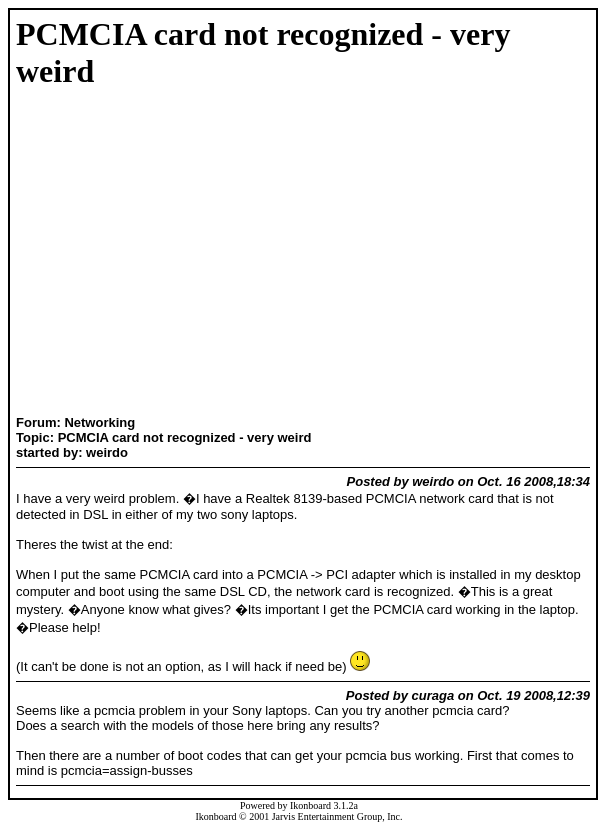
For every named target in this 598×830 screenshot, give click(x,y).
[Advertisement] (79, 254)
